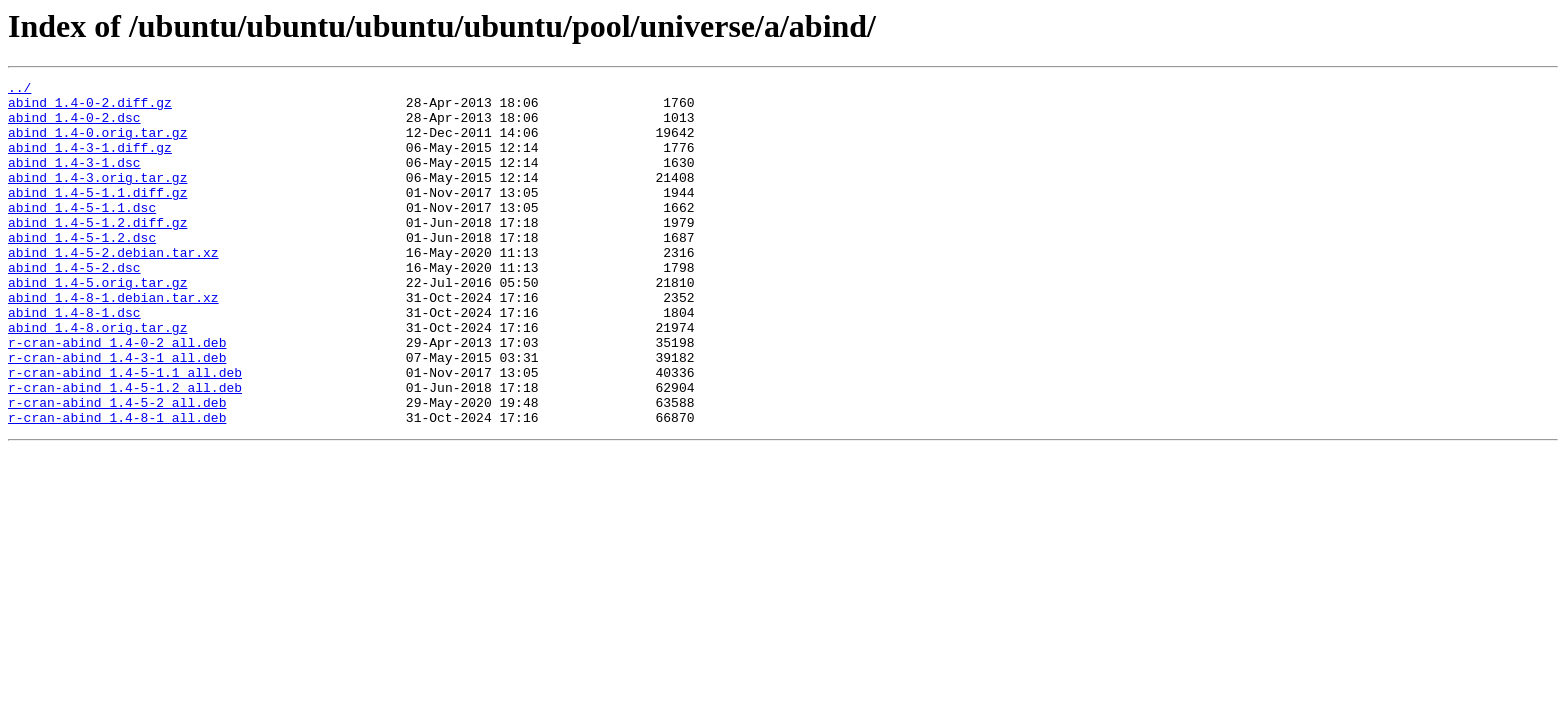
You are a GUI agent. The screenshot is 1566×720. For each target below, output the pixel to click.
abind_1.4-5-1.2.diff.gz (97, 252)
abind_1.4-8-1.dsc (74, 360)
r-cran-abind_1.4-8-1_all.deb (117, 486)
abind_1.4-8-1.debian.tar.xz (113, 342)
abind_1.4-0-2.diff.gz (90, 108)
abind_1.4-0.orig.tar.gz (97, 144)
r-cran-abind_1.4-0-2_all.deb (117, 396)
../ (19, 90)
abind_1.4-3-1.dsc (74, 180)
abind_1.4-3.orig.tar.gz (97, 198)
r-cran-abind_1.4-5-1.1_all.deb (125, 432)
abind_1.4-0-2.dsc (74, 126)
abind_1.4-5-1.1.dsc (82, 234)
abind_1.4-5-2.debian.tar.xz (113, 288)
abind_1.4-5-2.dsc (74, 306)
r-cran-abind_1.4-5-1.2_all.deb (125, 450)
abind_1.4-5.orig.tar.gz (97, 324)
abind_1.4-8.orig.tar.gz (97, 378)
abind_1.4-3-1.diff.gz (90, 162)
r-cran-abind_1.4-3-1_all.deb (117, 414)
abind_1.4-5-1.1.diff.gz (97, 216)
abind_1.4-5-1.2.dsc (82, 270)
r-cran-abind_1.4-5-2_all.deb (117, 468)
